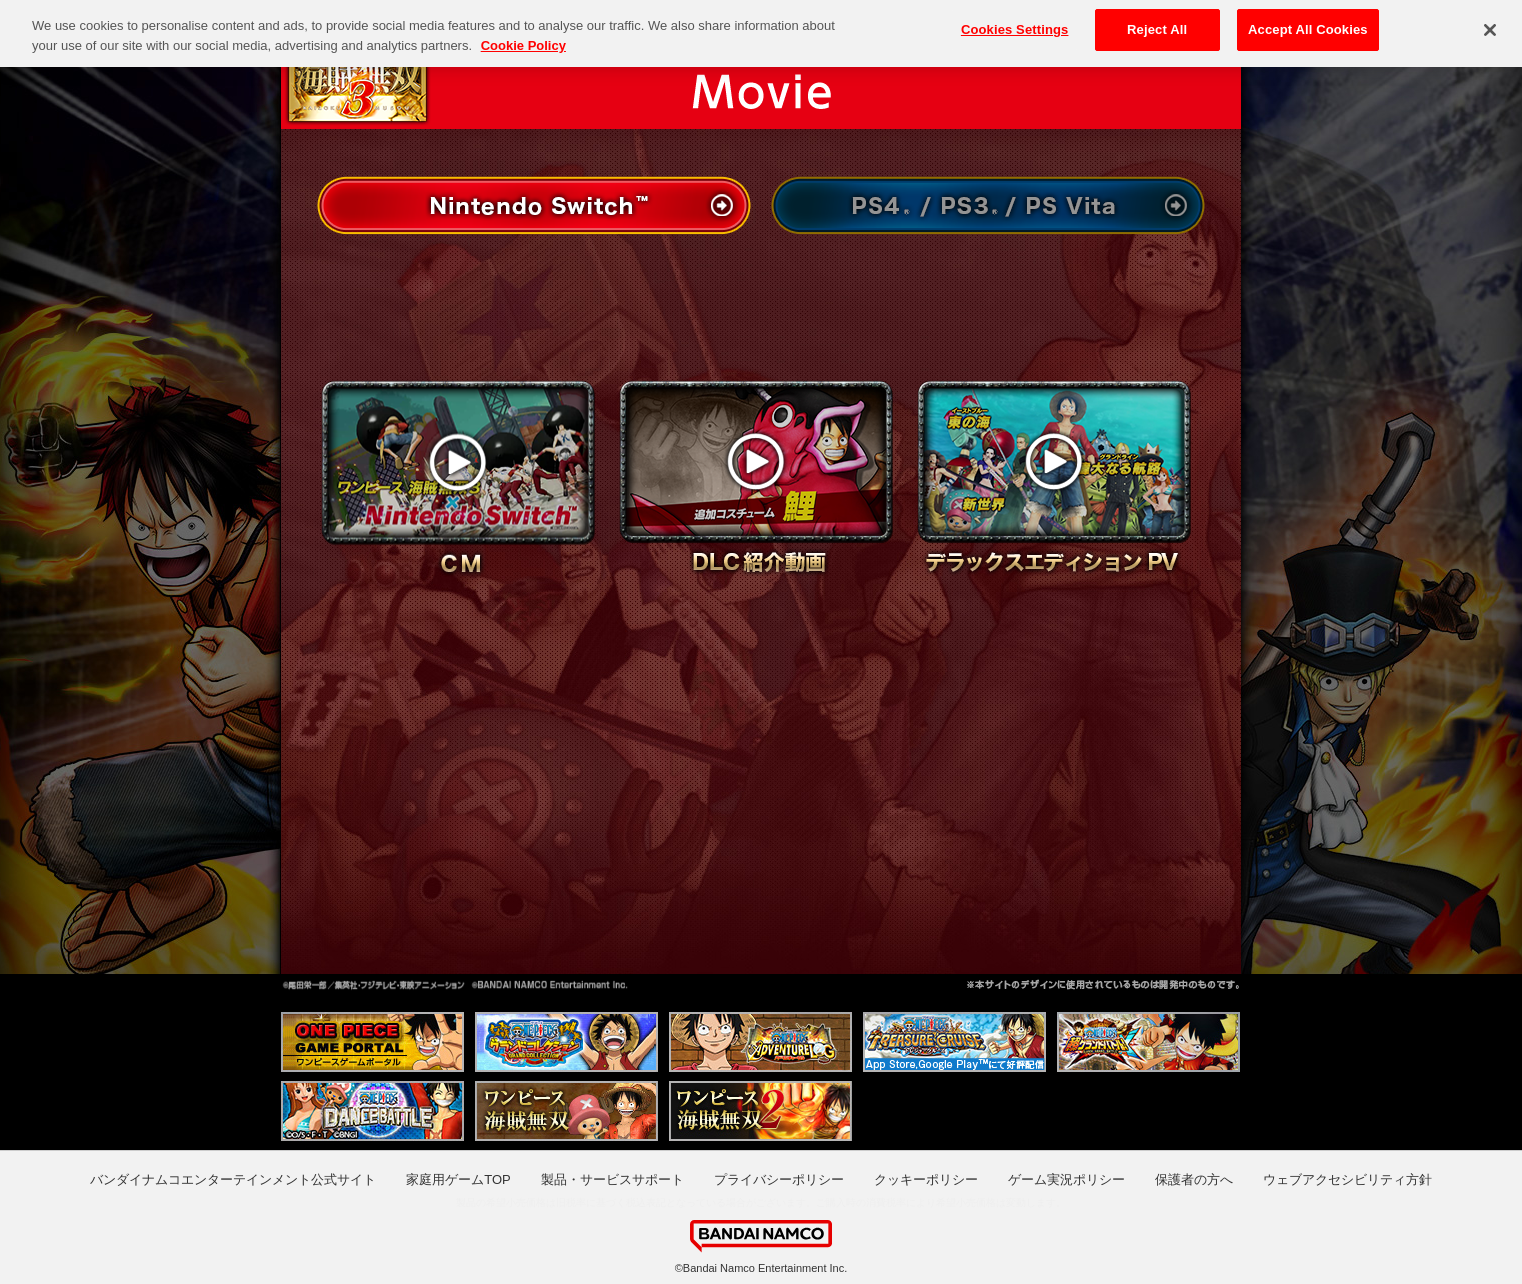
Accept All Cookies (1308, 24)
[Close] (1490, 24)
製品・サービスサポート (612, 1179)
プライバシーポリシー (779, 1179)
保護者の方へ (1194, 1179)
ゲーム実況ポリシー (1066, 1179)
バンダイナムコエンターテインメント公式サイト (233, 1179)
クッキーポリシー (926, 1179)
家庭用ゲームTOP (458, 1179)
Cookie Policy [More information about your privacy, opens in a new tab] (523, 39)
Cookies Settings (1015, 24)
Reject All (1157, 24)
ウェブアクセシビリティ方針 (1347, 1179)
